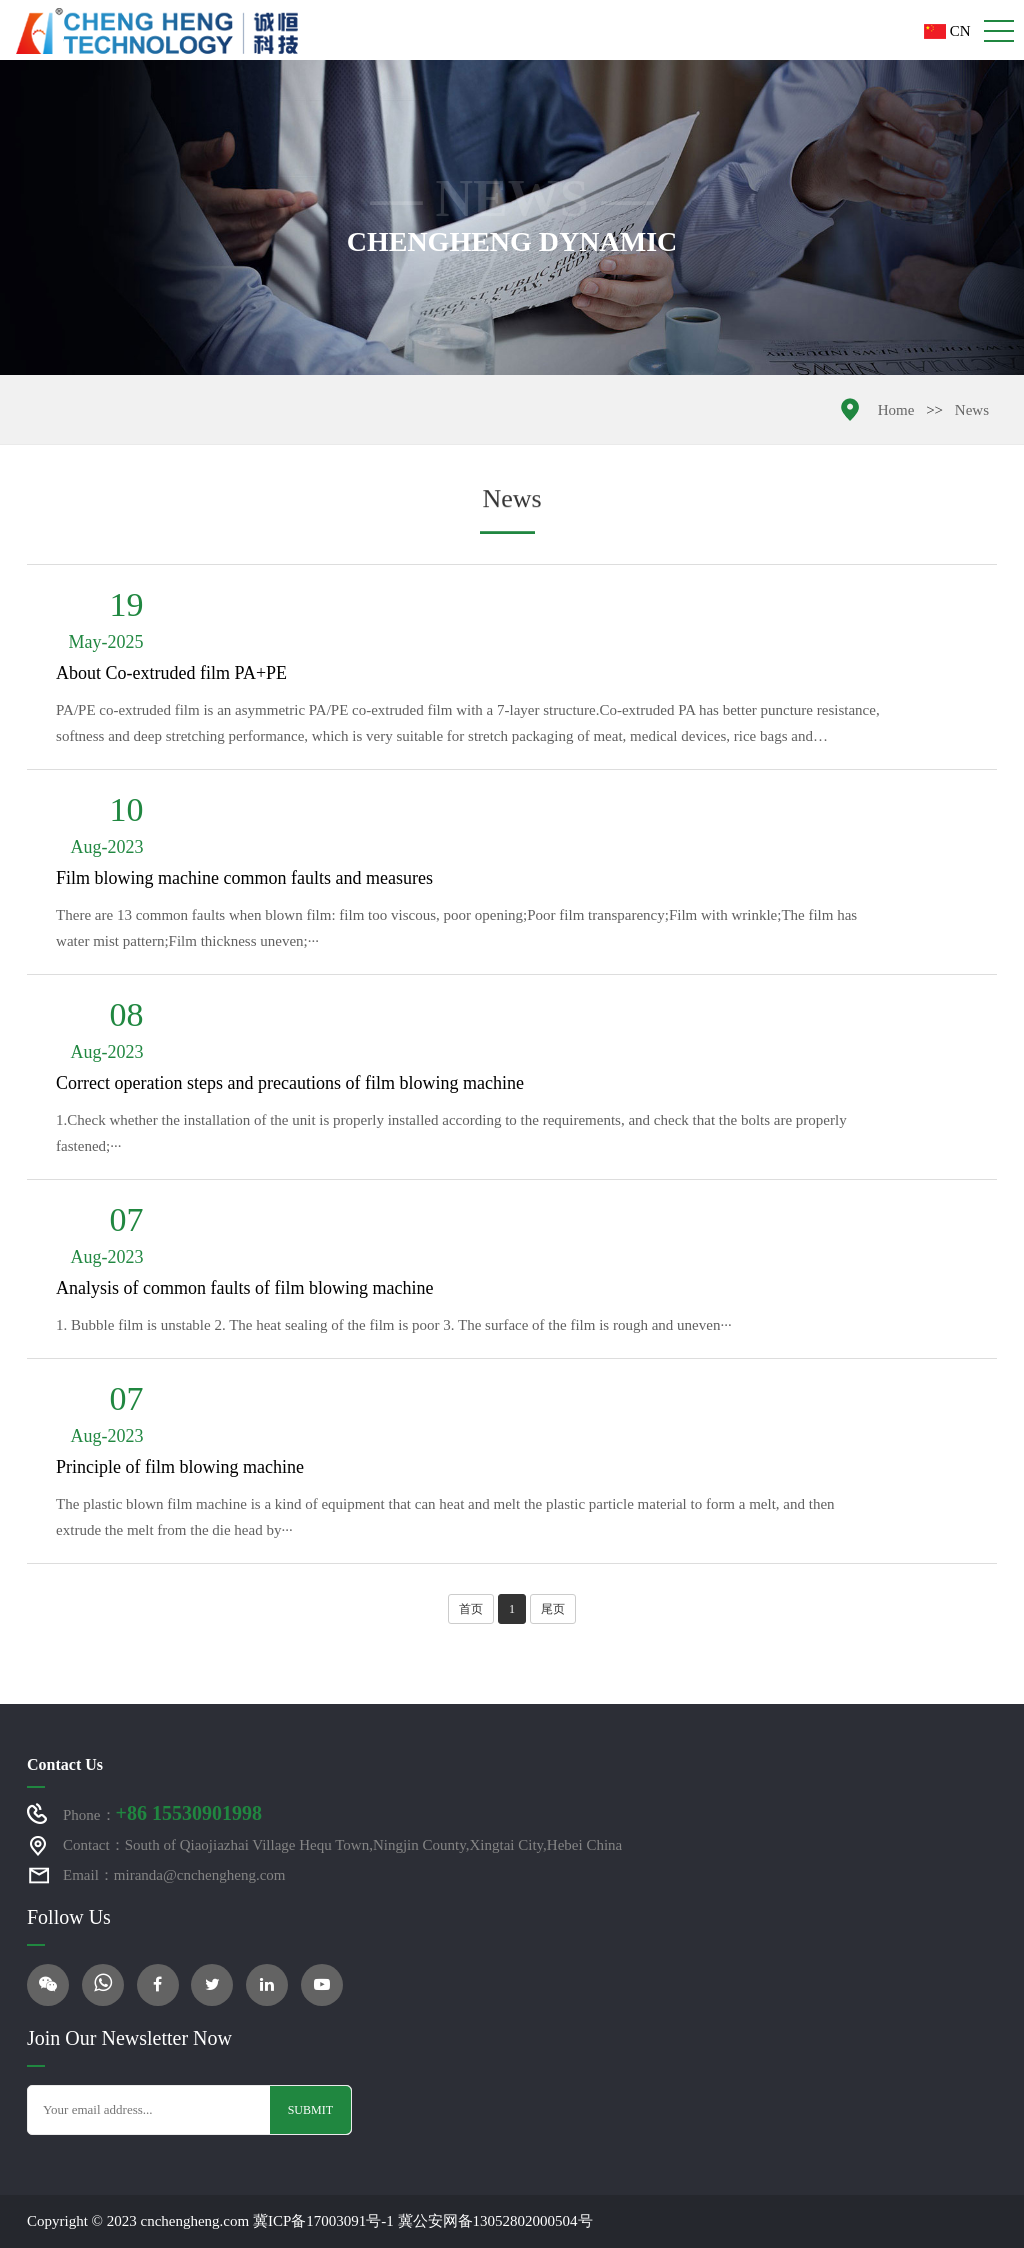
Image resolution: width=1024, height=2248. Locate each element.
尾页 (553, 1609)
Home (896, 410)
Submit (310, 2110)
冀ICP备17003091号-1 (323, 2221)
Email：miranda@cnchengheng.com (174, 1875)
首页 (471, 1609)
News (972, 410)
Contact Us (65, 1764)
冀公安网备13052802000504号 (495, 2221)
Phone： (162, 1813)
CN (947, 31)
